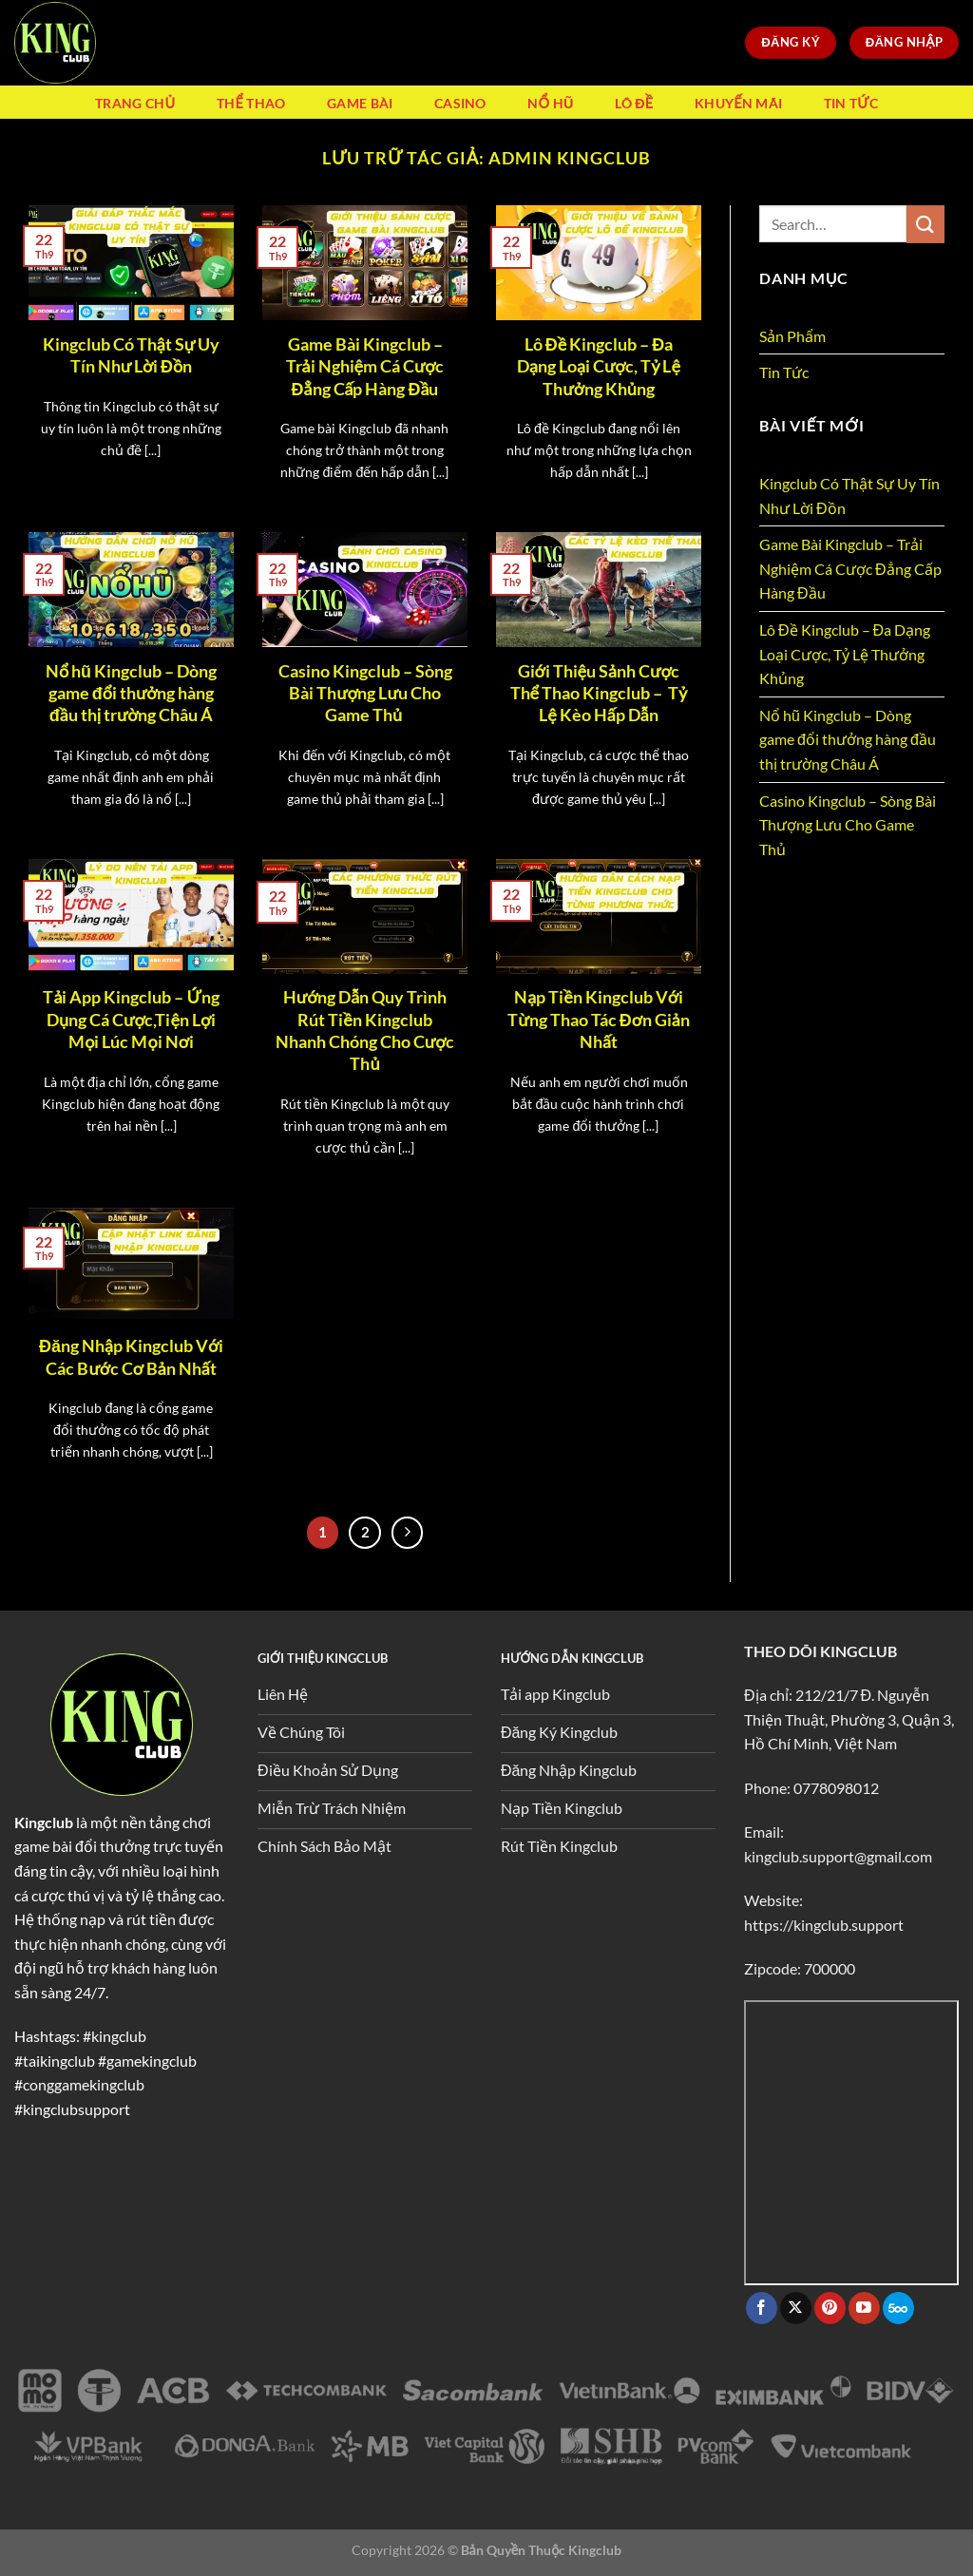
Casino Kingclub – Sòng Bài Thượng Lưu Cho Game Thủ (365, 693)
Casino (460, 103)
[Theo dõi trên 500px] (898, 2308)
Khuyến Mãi (738, 103)
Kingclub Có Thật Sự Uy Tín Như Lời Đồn (131, 355)
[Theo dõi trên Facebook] (761, 2308)
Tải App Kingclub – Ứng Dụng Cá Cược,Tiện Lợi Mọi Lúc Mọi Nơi (131, 1019)
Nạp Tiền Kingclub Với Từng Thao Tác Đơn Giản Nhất (598, 1019)
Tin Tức (851, 103)
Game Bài (359, 103)
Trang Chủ (135, 103)
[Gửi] (925, 223)
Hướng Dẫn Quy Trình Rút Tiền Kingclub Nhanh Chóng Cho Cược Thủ (365, 1030)
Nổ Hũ (550, 103)
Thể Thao (251, 103)
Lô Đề (634, 103)
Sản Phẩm (792, 336)
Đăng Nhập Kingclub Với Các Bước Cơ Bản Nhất (131, 1356)
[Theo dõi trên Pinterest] (830, 2308)
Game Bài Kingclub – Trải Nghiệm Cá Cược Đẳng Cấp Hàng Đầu (365, 366)
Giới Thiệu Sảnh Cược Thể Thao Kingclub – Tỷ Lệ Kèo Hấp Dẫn (599, 693)
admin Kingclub (569, 157)
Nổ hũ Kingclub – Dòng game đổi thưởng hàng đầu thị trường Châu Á (131, 693)
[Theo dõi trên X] (795, 2308)
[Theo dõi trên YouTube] (864, 2308)
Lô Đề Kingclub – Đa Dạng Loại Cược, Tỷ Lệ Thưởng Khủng (598, 366)
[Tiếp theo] (407, 1533)
